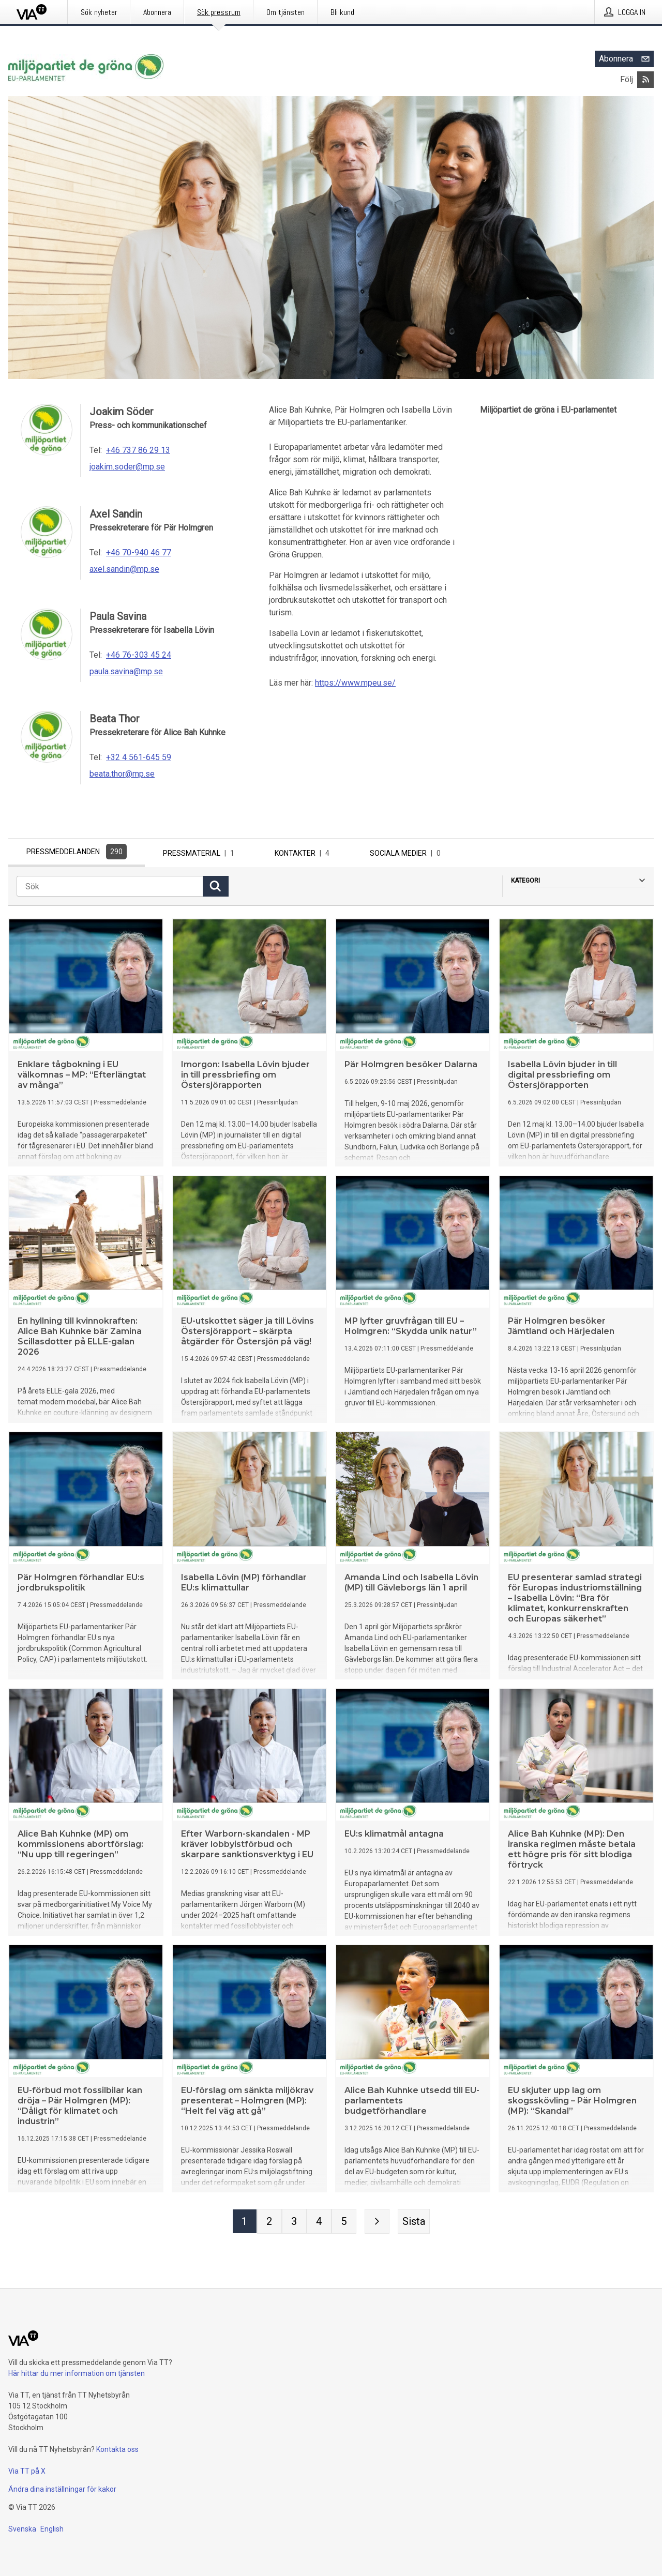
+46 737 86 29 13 (138, 450)
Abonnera (626, 59)
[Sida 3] (294, 2223)
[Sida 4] (319, 2223)
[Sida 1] (244, 2223)
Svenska (22, 2529)
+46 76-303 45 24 (138, 655)
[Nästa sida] (377, 2223)
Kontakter (304, 853)
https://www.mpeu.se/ (355, 683)
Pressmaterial (200, 853)
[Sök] (110, 888)
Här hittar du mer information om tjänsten (76, 2373)
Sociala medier (407, 853)
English (52, 2529)
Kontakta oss (117, 2449)
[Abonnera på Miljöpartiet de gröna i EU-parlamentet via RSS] (645, 79)
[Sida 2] (269, 2223)
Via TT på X (27, 2471)
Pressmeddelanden (76, 851)
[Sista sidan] (414, 2223)
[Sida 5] (344, 2223)
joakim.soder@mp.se (127, 467)
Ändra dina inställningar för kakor (62, 2489)
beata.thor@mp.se (122, 774)
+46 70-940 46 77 (138, 552)
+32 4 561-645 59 (138, 757)
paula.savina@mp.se (126, 671)
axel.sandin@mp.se (124, 569)
